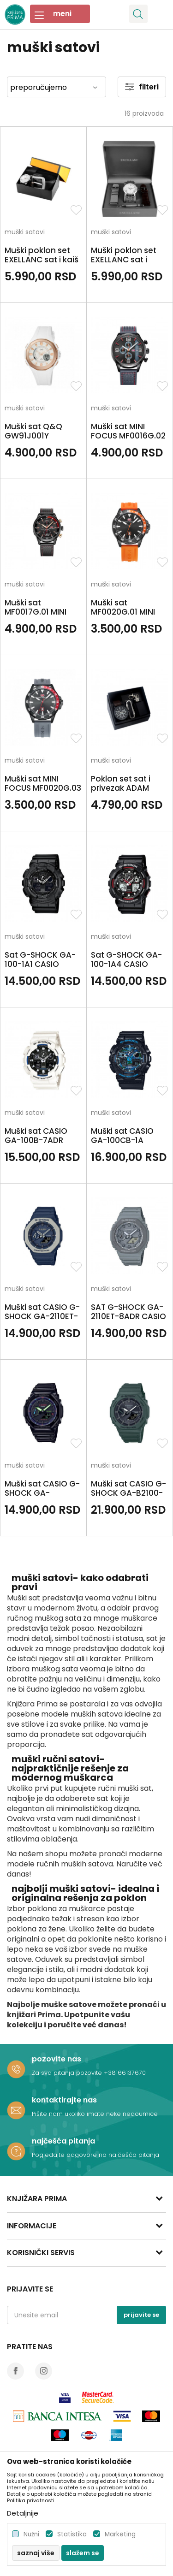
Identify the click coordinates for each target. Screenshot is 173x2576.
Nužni (31, 2534)
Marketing (120, 2534)
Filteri (142, 87)
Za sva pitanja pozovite (68, 2072)
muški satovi (25, 233)
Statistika (72, 2534)
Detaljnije (22, 2513)
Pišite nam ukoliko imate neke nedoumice (95, 2113)
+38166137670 (125, 2072)
